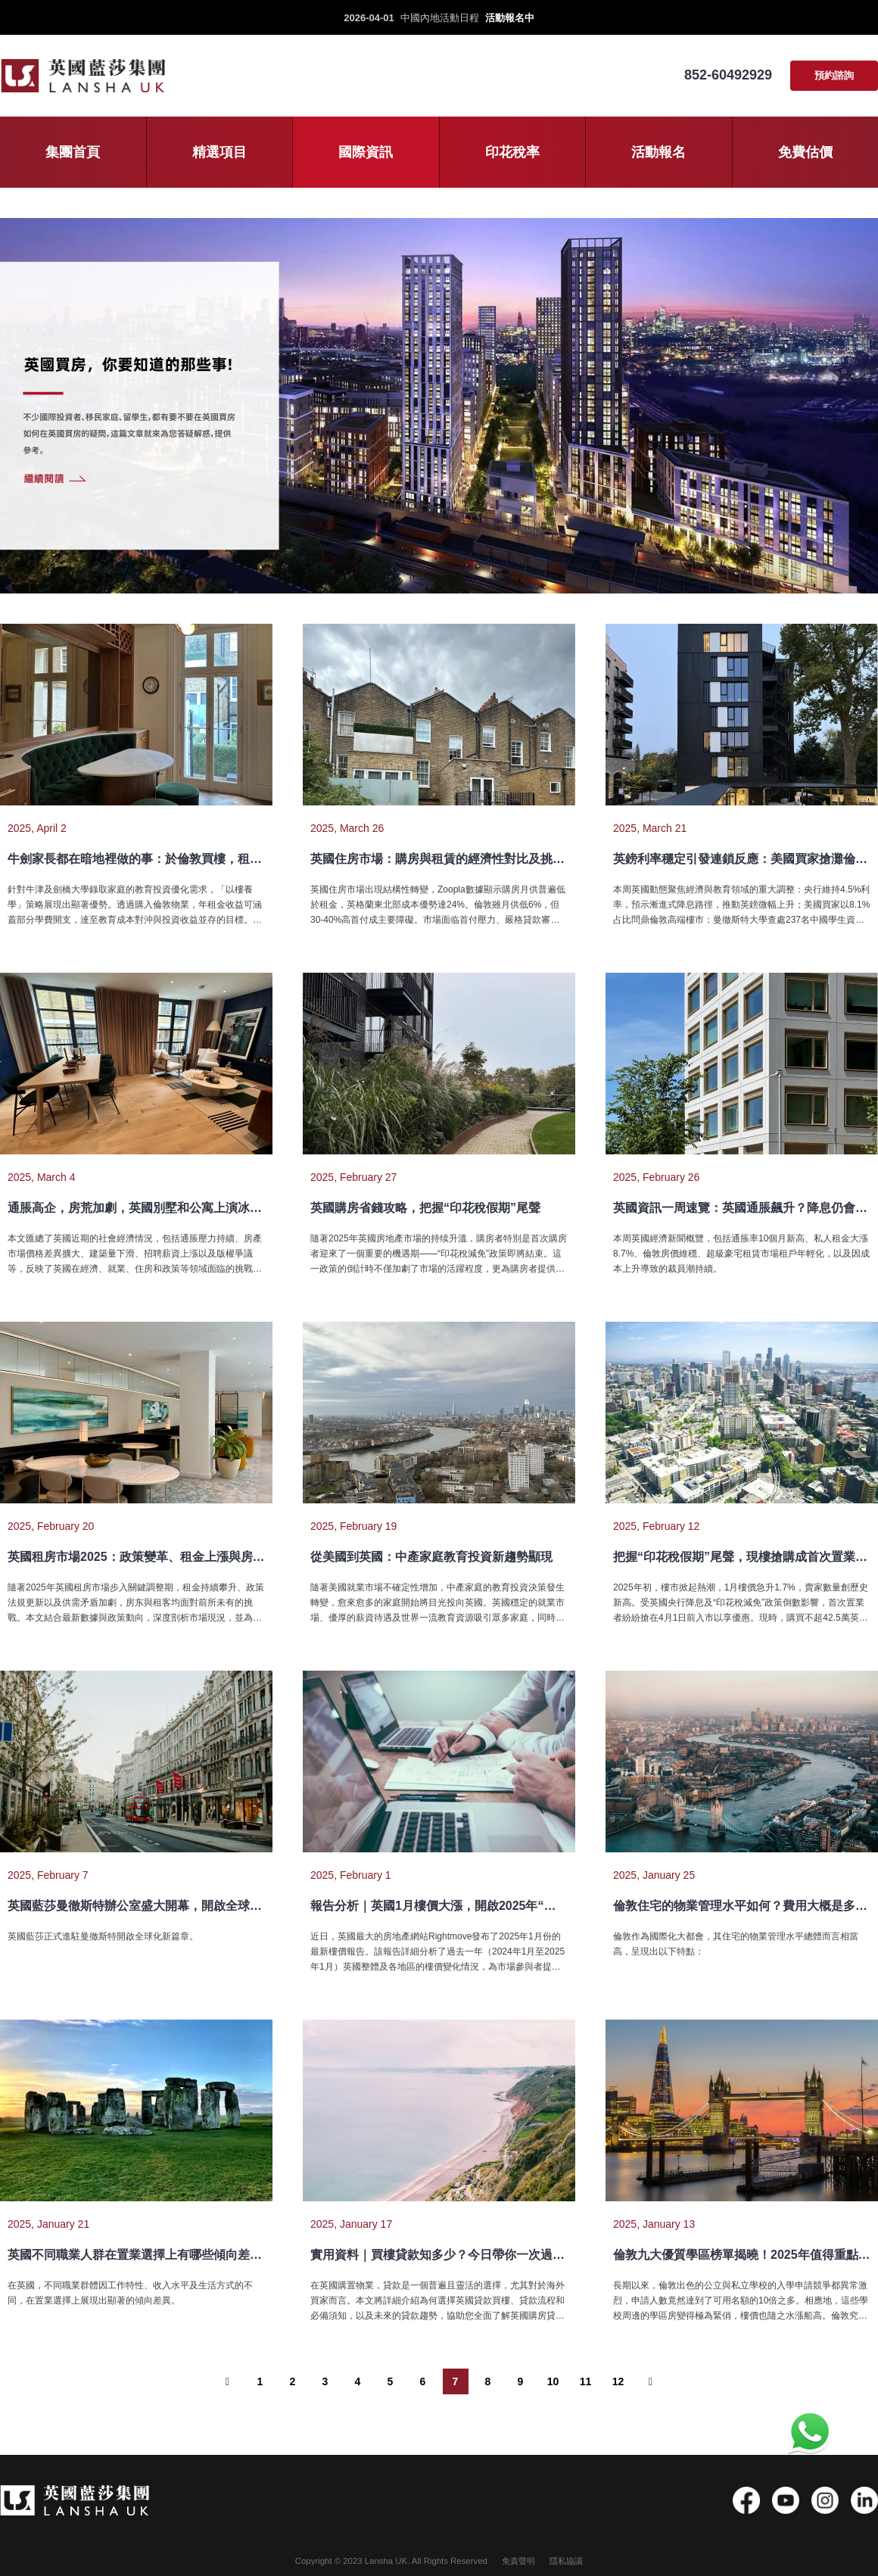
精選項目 (219, 152)
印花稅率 (512, 152)
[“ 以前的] (228, 2381)
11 (586, 2381)
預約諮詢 (834, 75)
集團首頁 (72, 152)
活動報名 (658, 152)
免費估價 (805, 152)
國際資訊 (365, 152)
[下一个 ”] (651, 2381)
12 (618, 2381)
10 (553, 2381)
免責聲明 (518, 2560)
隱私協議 (566, 2560)
